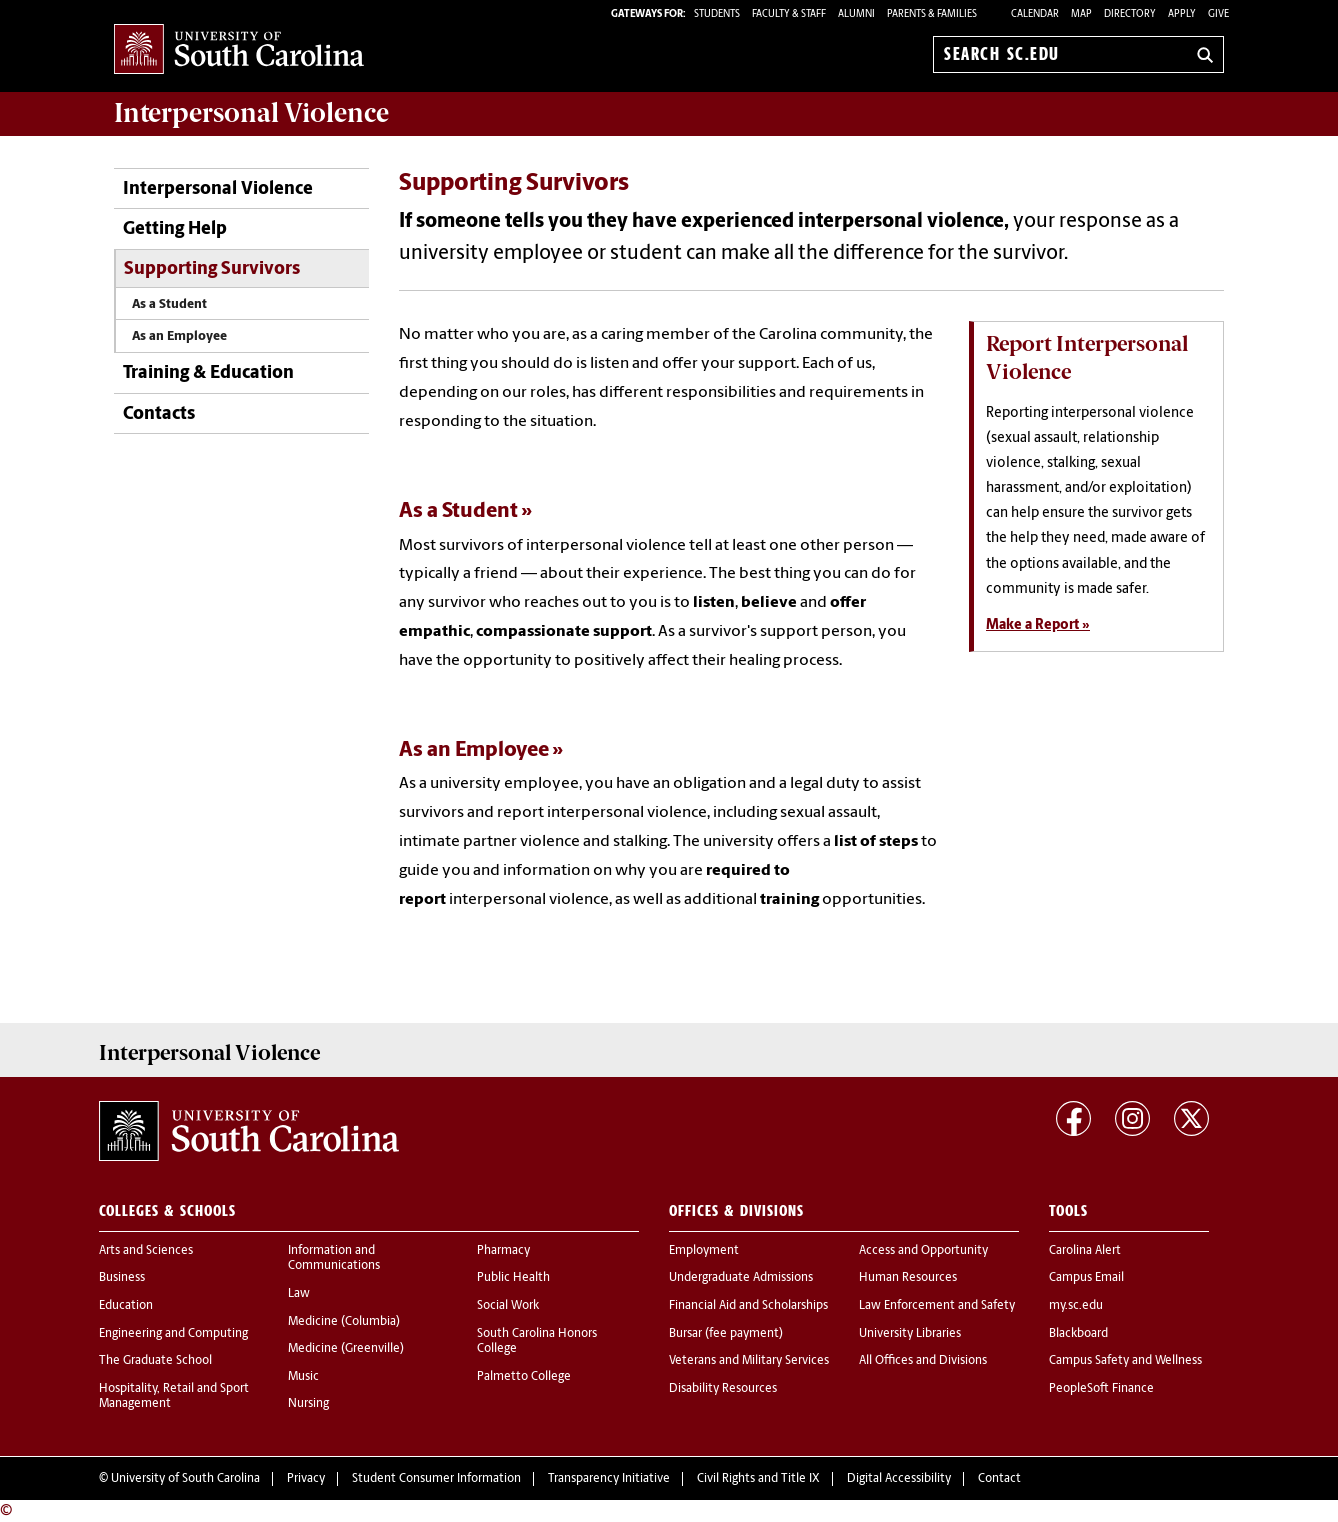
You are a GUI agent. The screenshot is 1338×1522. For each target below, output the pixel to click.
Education (126, 1306)
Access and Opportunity (923, 1251)
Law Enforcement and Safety (937, 1306)
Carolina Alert (1085, 1251)
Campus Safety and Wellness (1125, 1361)
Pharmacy (503, 1251)
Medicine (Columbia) (344, 1322)
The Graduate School (155, 1361)
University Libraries (910, 1334)
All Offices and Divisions (923, 1361)
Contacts (159, 414)
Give (1218, 14)
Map (1081, 14)
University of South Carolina (185, 1479)
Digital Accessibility (899, 1479)
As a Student (169, 304)
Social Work (508, 1306)
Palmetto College (524, 1377)
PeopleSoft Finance (1101, 1389)
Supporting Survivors (212, 269)
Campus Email (1086, 1278)
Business (122, 1278)
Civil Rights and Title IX (758, 1479)
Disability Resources (723, 1389)
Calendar (1035, 14)
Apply (1182, 14)
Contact (999, 1479)
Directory (1130, 14)
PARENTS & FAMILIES (932, 14)
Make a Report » (1038, 625)
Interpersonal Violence (218, 189)
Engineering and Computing (173, 1334)
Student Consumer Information (436, 1479)
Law (299, 1294)
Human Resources (908, 1278)
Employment (704, 1251)
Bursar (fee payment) (726, 1334)
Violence (251, 113)
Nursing (308, 1404)
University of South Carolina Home (239, 50)
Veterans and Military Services (749, 1361)
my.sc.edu (1076, 1306)
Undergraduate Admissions (741, 1278)
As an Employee (179, 336)
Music (303, 1377)
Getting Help (175, 229)
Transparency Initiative (609, 1479)
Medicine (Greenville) (346, 1349)
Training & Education (208, 373)
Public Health (513, 1278)
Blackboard (1078, 1334)
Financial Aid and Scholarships (748, 1306)
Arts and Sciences (146, 1251)
